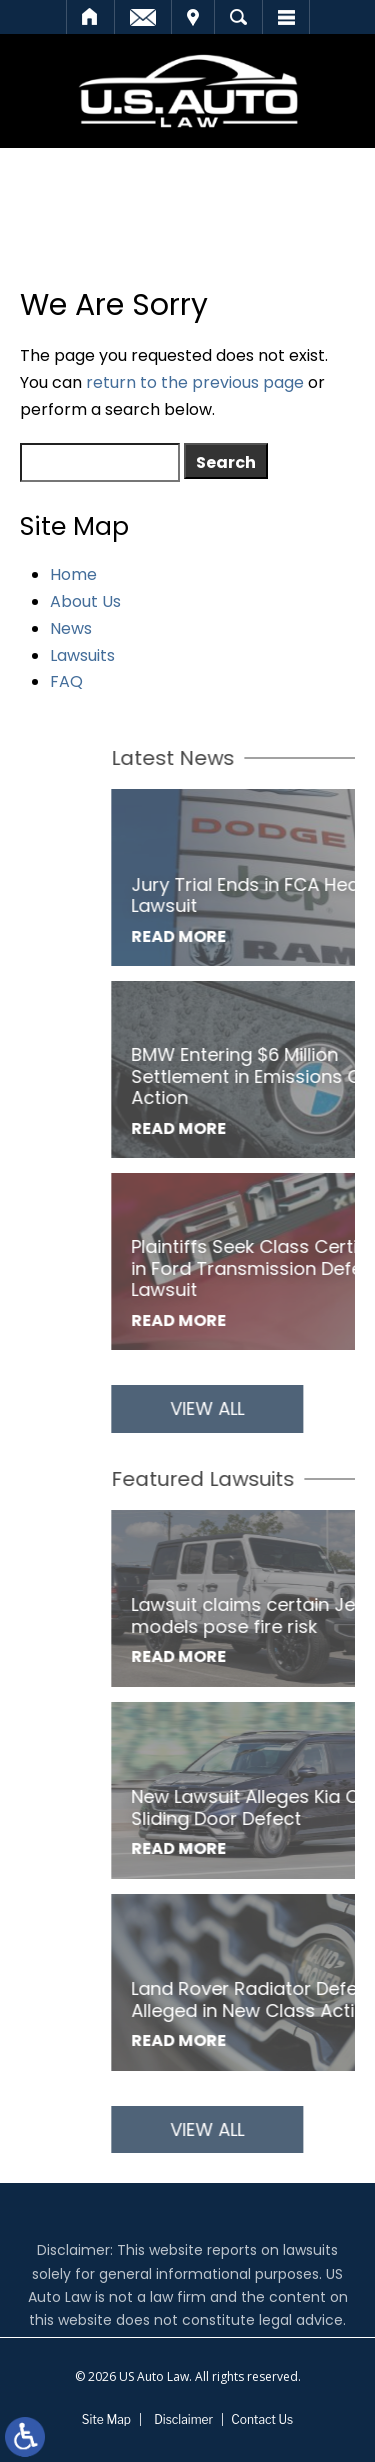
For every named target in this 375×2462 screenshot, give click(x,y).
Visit (193, 17)
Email (143, 17)
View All (258, 1408)
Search (238, 17)
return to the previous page (195, 382)
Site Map (106, 2419)
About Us (85, 601)
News (71, 628)
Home (90, 17)
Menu (286, 17)
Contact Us (262, 2419)
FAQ (66, 681)
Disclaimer (183, 2419)
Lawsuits (82, 655)
